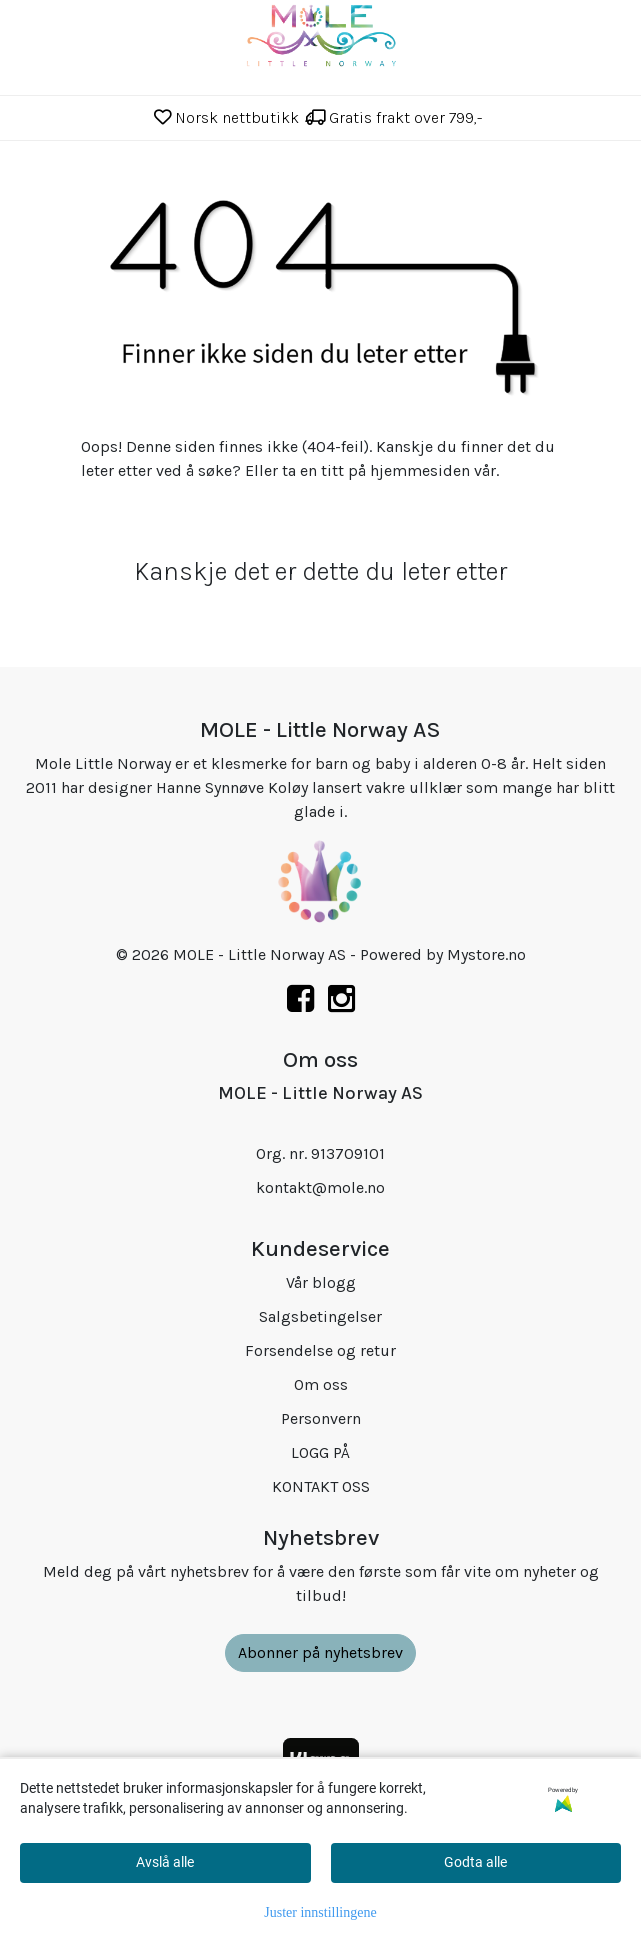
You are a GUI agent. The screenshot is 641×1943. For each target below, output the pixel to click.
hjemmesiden (420, 470)
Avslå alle (165, 1862)
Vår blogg (321, 1282)
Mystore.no (486, 954)
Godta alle (475, 1862)
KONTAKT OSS (321, 1486)
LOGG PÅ (320, 1452)
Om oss (321, 1384)
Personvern (321, 1418)
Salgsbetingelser (320, 1316)
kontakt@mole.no (320, 1187)
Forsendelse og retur (320, 1350)
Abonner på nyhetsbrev (320, 1652)
